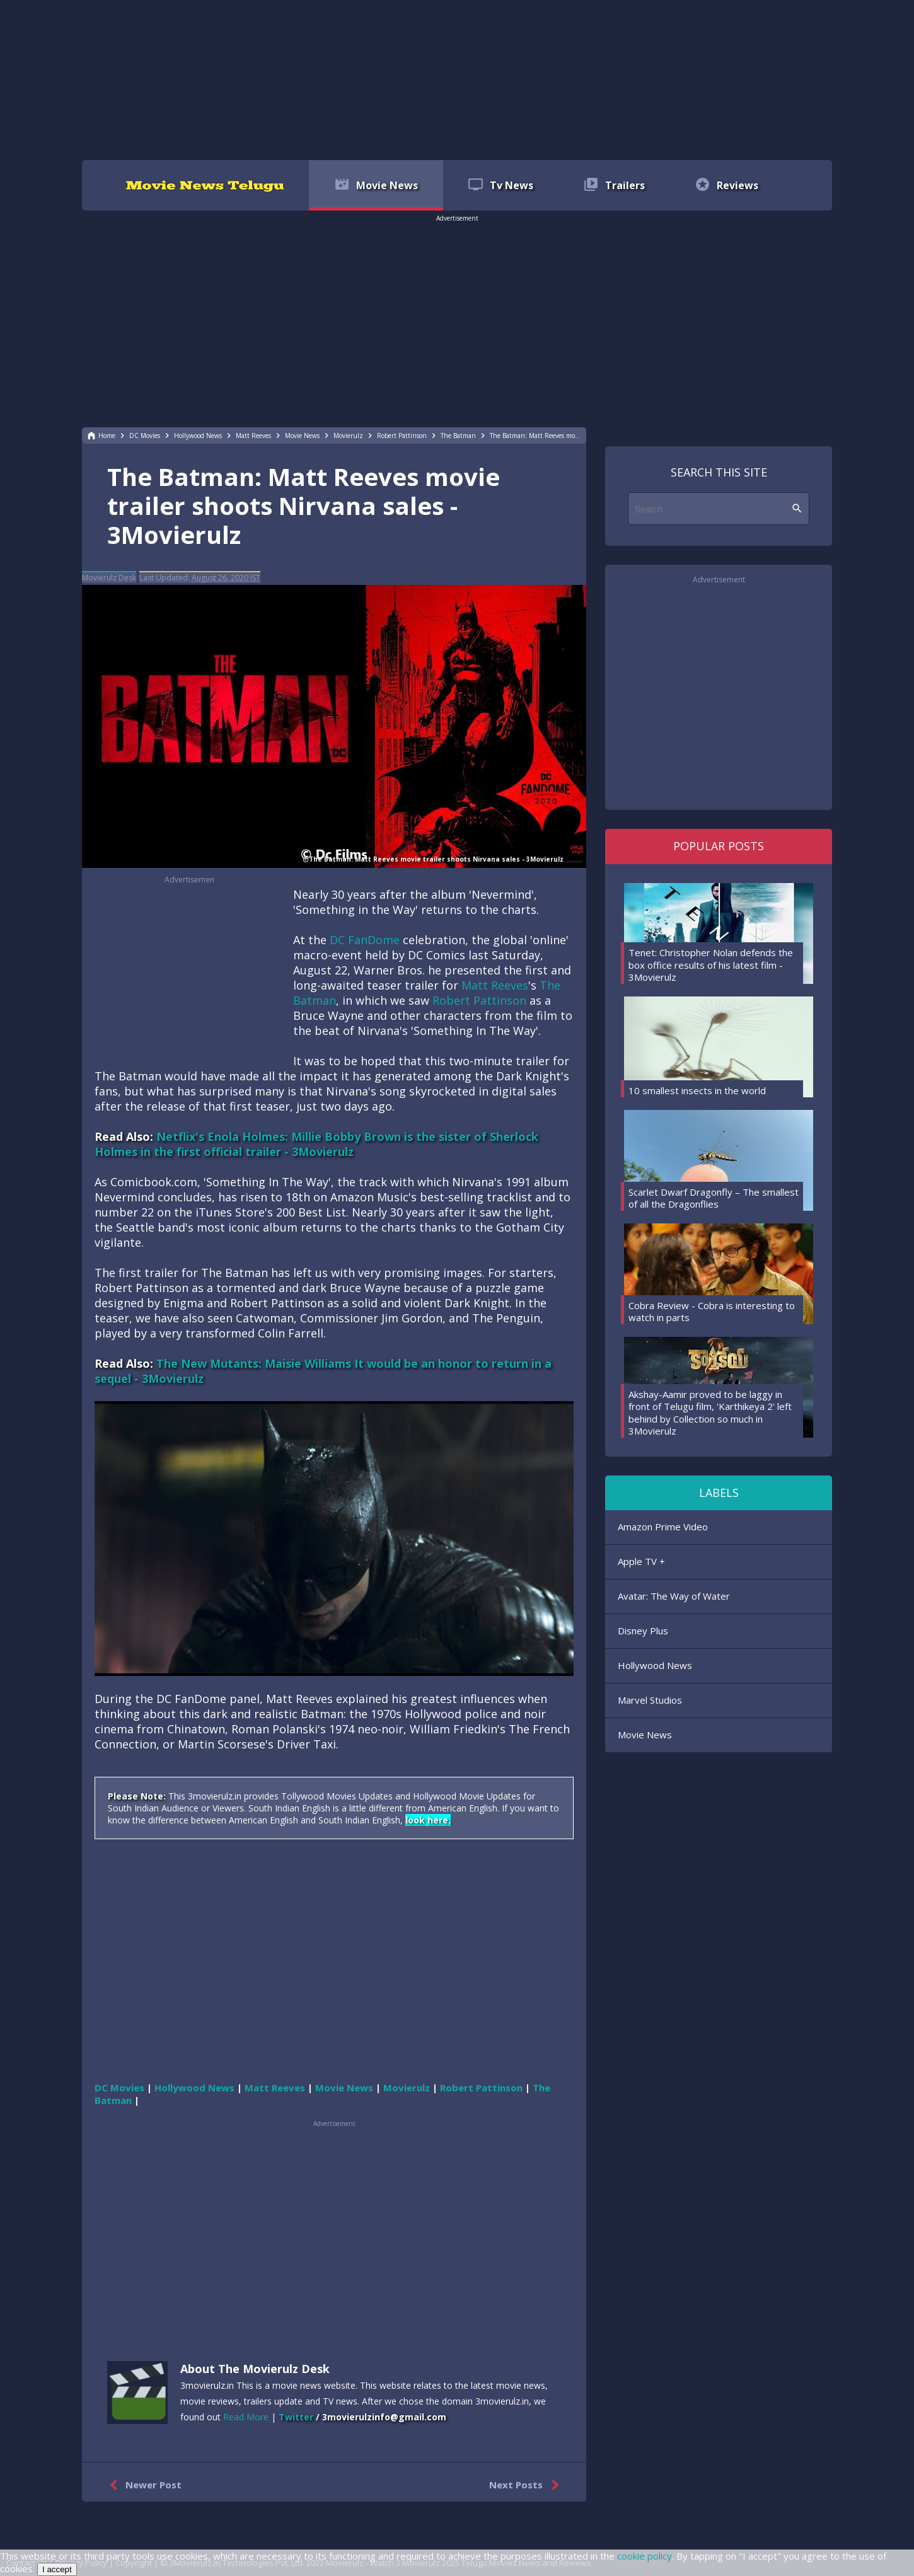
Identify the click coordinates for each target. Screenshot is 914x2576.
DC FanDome (365, 939)
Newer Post (143, 2485)
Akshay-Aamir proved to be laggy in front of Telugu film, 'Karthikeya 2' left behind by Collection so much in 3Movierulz (710, 1413)
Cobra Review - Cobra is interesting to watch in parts (711, 1311)
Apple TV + (641, 1561)
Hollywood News (655, 1665)
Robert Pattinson (479, 1000)
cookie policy (644, 2556)
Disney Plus (643, 1630)
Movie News (645, 1734)
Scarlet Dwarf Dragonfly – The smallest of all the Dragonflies (713, 1198)
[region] (457, 79)
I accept (57, 2569)
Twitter (296, 2417)
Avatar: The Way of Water (674, 1596)
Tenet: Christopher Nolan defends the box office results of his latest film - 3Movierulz (710, 964)
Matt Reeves (494, 985)
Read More (246, 2417)
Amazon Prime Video (663, 1526)
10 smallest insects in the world (697, 1090)
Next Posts (526, 2485)
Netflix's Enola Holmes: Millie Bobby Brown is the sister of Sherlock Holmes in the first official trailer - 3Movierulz (316, 1144)
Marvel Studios (650, 1700)
